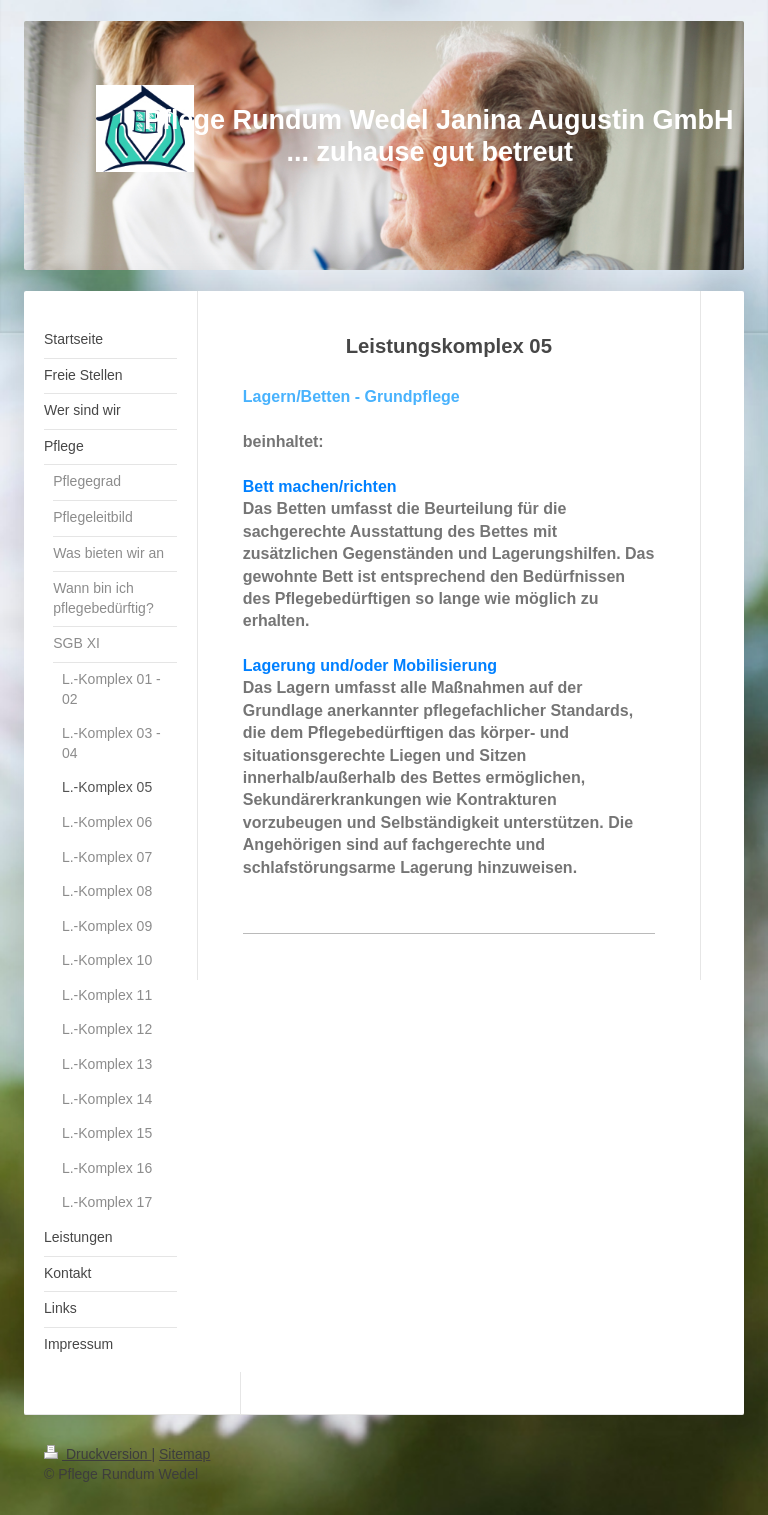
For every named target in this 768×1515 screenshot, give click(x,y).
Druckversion (97, 1454)
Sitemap (184, 1454)
